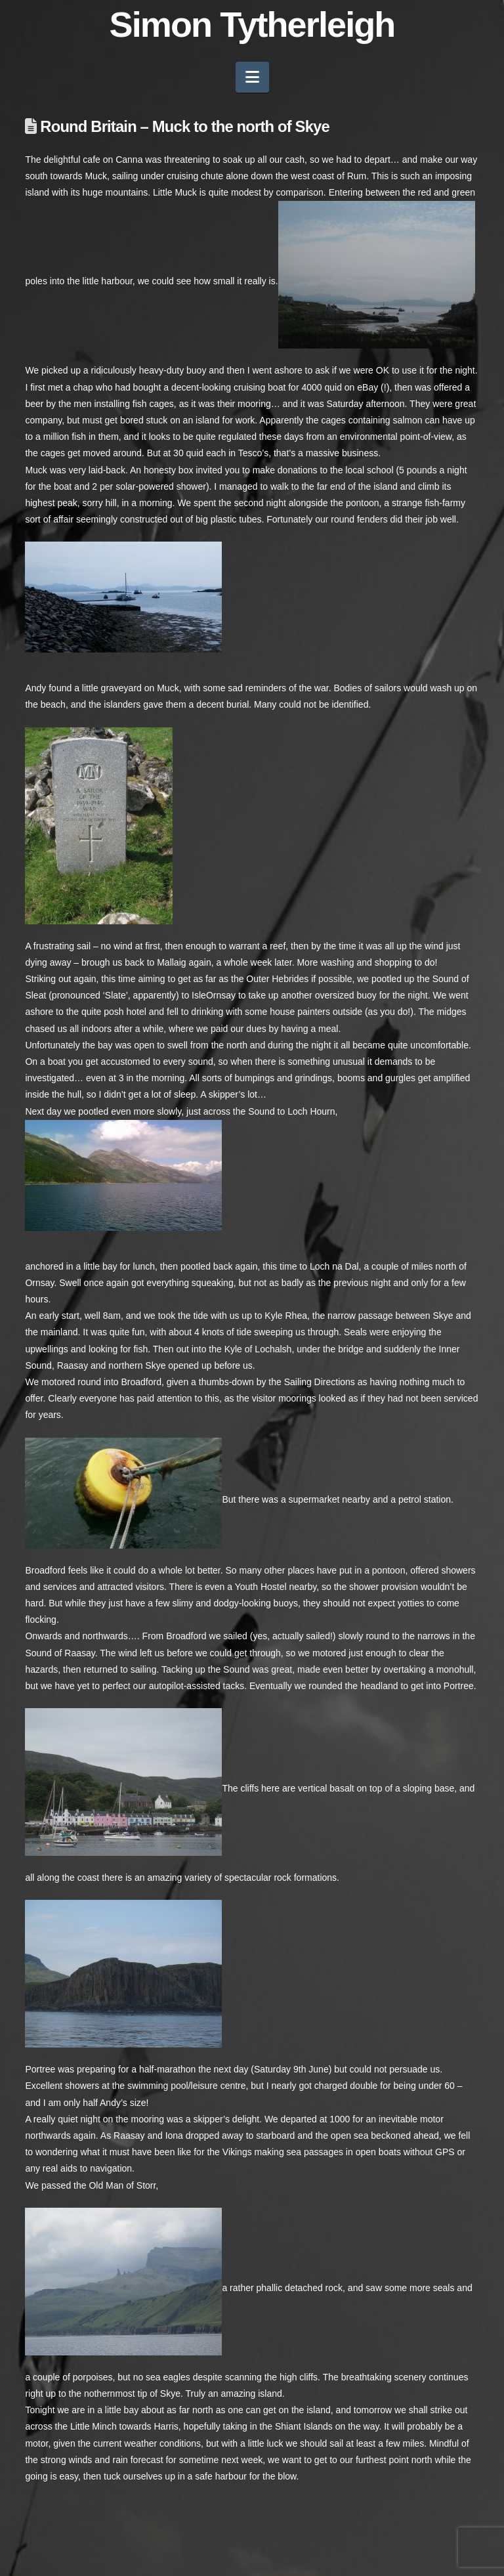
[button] (252, 77)
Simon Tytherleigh (252, 24)
